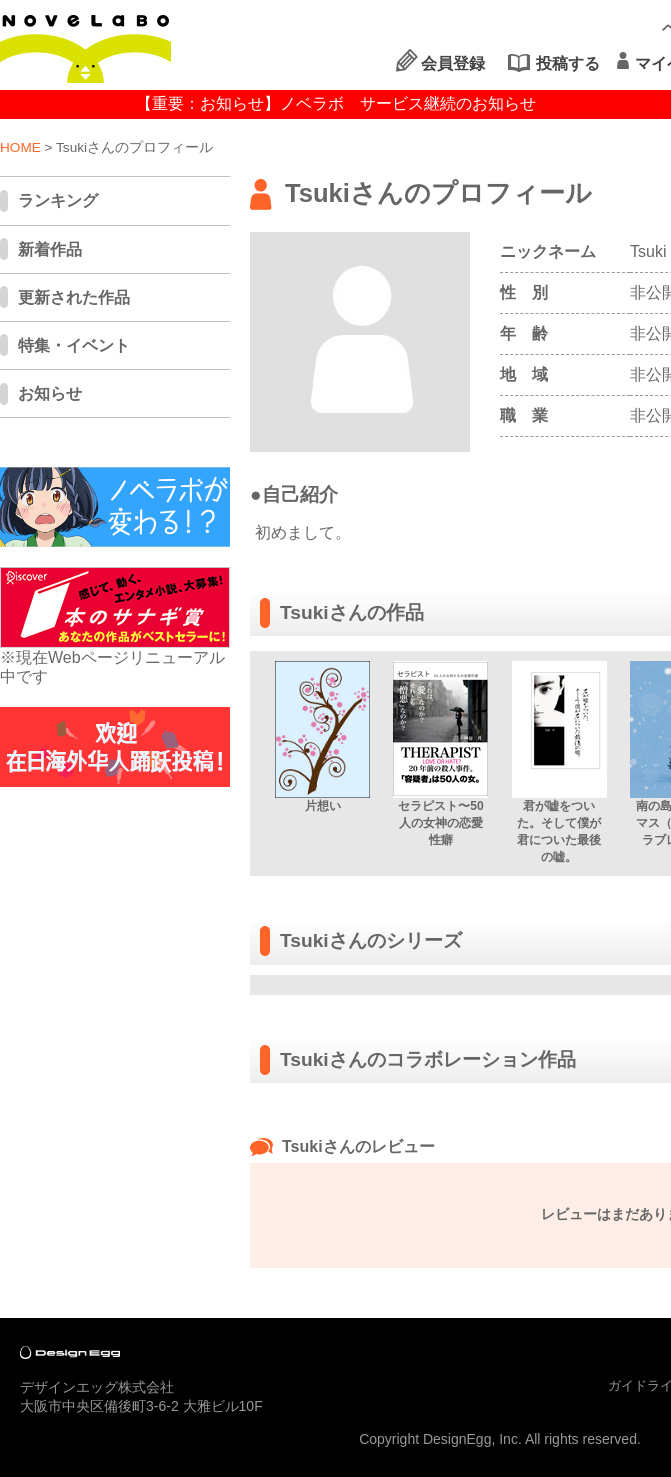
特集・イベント (74, 345)
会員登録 (453, 63)
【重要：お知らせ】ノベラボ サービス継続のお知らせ (336, 103)
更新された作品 (74, 297)
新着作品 (50, 249)
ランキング (58, 200)
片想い (323, 806)
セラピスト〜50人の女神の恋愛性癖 (440, 823)
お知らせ (50, 393)
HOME (20, 147)
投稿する (568, 63)
